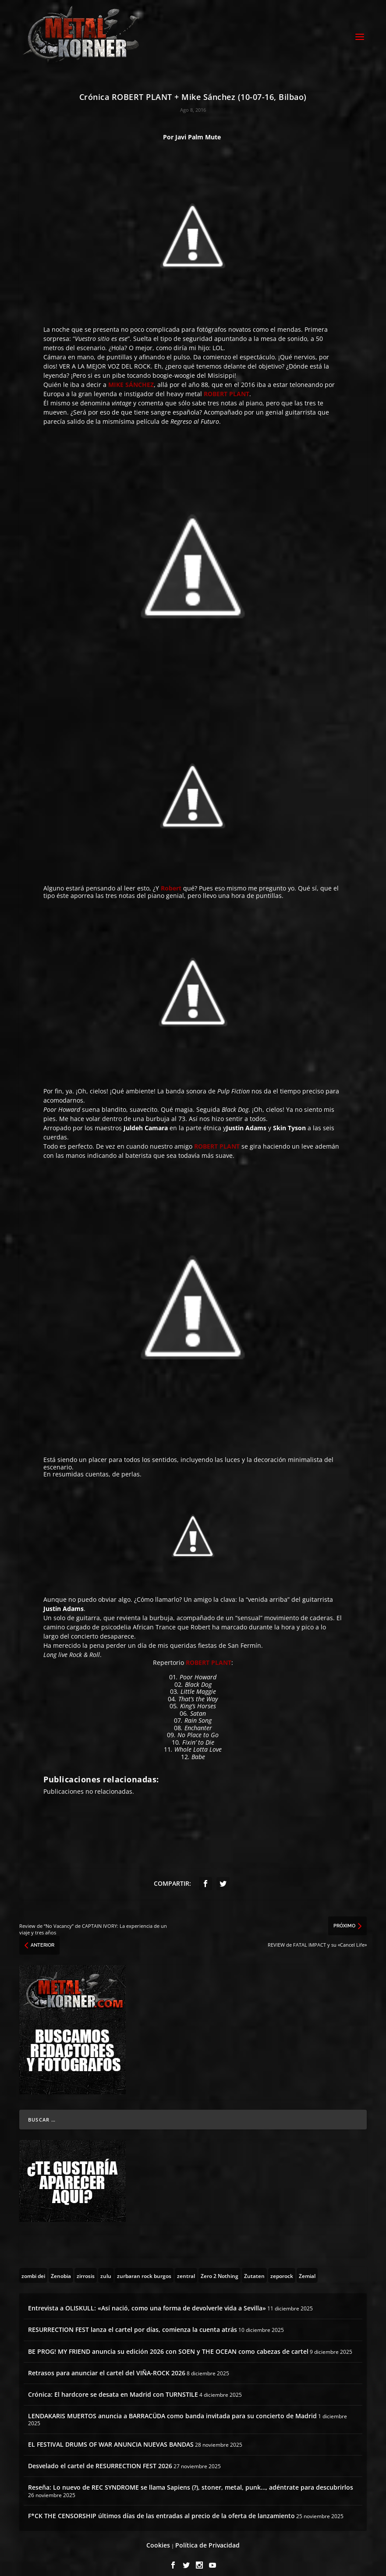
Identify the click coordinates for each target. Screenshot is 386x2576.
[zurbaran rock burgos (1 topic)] (144, 2267)
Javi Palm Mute (198, 129)
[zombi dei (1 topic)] (33, 2267)
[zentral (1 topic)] (186, 2267)
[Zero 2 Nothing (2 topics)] (219, 2267)
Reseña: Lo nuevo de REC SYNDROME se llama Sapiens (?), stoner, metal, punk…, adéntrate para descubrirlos (190, 2480)
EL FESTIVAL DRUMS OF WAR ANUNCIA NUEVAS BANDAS (111, 2436)
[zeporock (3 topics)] (281, 2267)
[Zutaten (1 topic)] (254, 2267)
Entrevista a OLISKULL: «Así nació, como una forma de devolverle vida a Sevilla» (147, 2300)
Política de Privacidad (207, 2537)
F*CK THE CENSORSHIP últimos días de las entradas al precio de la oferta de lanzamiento (161, 2508)
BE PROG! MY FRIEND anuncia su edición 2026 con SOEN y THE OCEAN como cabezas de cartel (168, 2343)
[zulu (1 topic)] (105, 2267)
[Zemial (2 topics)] (307, 2267)
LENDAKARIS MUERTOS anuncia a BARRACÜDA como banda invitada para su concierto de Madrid (172, 2408)
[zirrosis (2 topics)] (85, 2267)
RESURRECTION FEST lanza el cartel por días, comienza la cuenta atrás (132, 2322)
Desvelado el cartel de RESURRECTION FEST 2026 (100, 2458)
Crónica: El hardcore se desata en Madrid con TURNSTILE (113, 2386)
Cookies (158, 2537)
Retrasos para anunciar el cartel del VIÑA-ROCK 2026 (106, 2365)
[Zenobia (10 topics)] (61, 2267)
